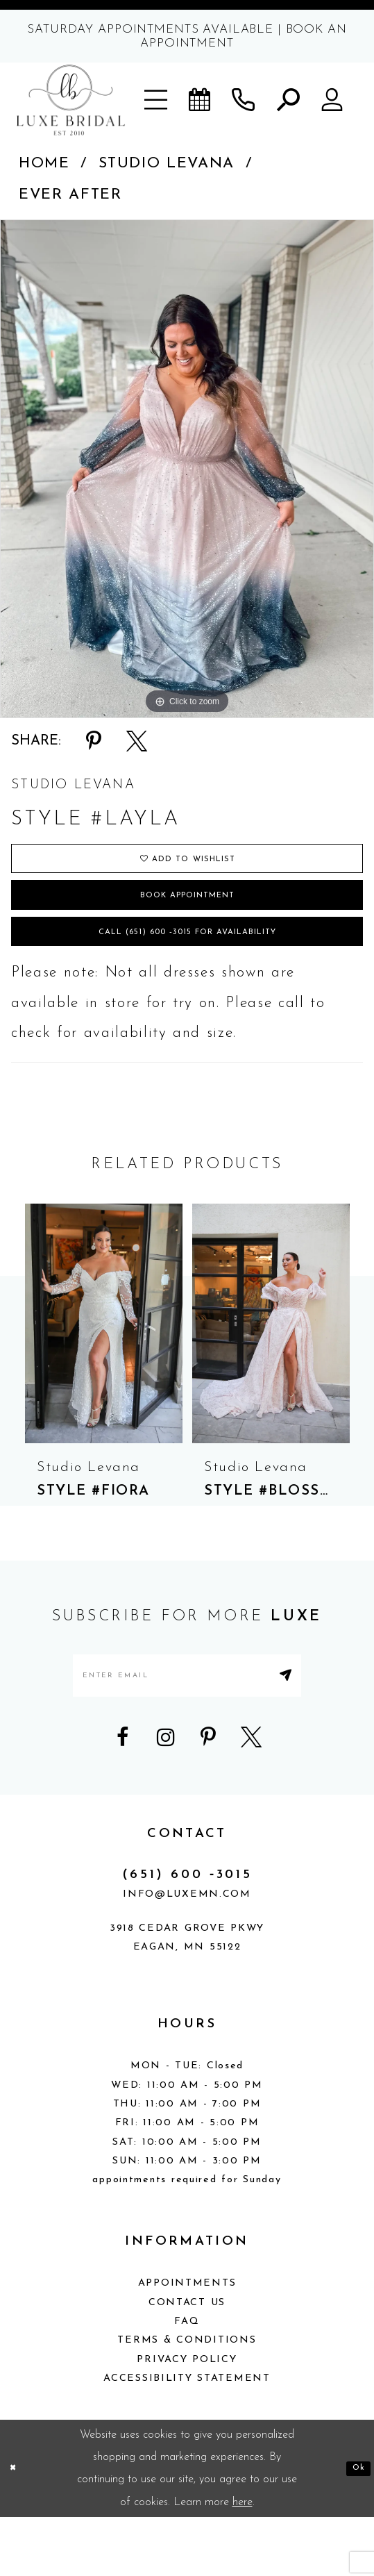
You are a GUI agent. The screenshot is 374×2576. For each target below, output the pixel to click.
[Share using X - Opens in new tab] (136, 741)
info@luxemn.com (187, 1953)
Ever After (70, 195)
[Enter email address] (187, 1725)
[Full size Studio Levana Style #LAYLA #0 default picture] (187, 468)
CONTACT (187, 1892)
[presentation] (103, 1364)
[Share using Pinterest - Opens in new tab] (93, 741)
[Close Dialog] (16, 2527)
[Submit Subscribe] (328, 1725)
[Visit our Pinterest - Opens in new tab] (208, 1795)
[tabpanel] (187, 468)
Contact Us (187, 2361)
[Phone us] (244, 100)
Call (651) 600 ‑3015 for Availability (187, 967)
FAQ (186, 2380)
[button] (157, 100)
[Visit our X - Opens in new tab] (251, 1795)
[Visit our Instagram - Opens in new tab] (165, 1795)
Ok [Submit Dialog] (354, 2526)
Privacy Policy (187, 2418)
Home (44, 163)
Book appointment (187, 916)
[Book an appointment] (200, 100)
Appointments (187, 2342)
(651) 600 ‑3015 (187, 1933)
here (242, 2560)
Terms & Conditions (186, 2399)
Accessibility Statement (187, 2437)
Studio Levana (167, 163)
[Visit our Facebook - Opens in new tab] (122, 1795)
